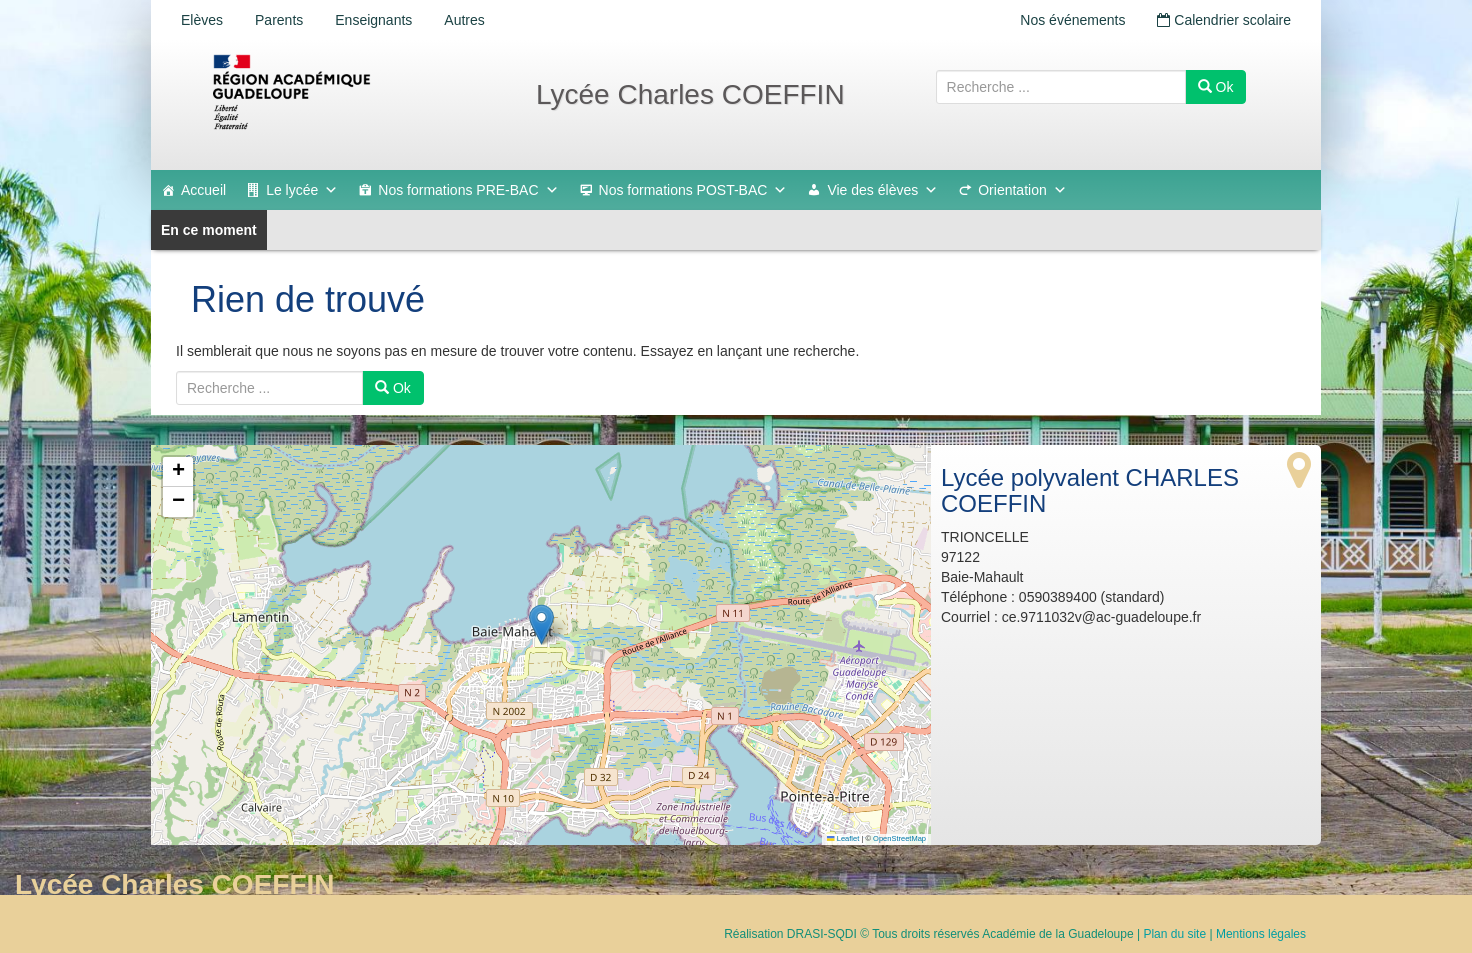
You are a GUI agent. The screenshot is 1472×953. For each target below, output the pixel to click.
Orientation (1022, 190)
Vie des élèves (882, 190)
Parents (279, 20)
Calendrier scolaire (1224, 20)
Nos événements (1072, 20)
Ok (1216, 87)
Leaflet (843, 838)
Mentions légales (1261, 934)
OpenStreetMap (899, 838)
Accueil (203, 190)
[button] (541, 624)
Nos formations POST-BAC (693, 190)
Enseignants (373, 20)
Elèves (202, 20)
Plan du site (1174, 934)
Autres (464, 20)
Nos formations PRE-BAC (468, 190)
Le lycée (302, 190)
